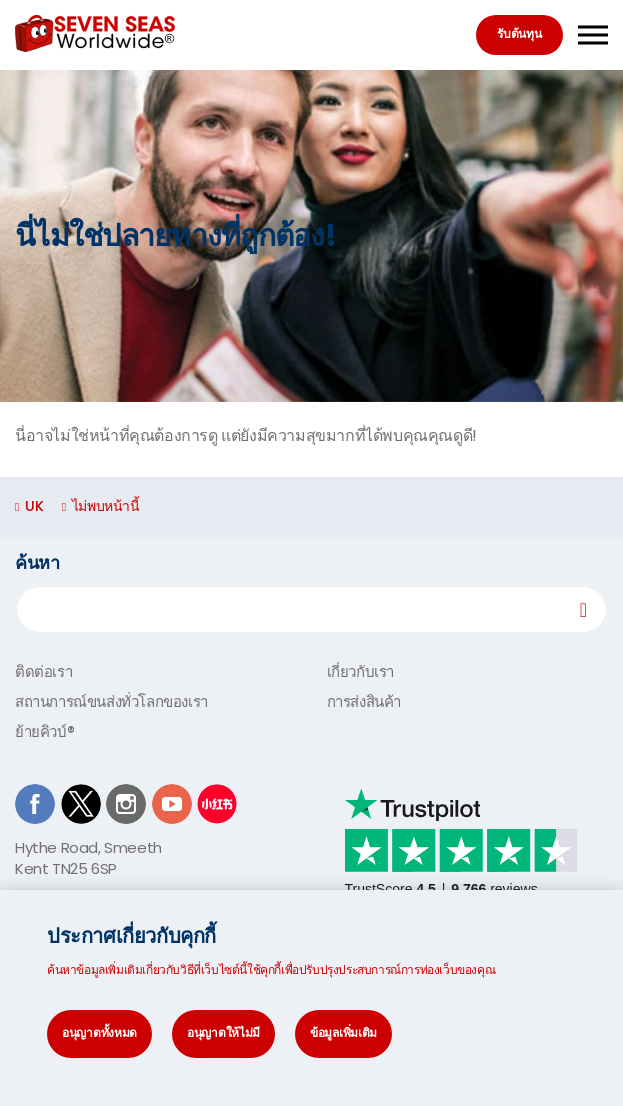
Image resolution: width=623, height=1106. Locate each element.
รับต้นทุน (519, 33)
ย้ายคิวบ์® (44, 731)
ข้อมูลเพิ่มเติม (343, 1032)
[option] (311, 236)
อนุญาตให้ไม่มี (223, 1032)
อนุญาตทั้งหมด (99, 1032)
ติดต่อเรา (43, 671)
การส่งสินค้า (364, 701)
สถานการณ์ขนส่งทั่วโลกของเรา (111, 701)
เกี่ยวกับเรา (360, 671)
